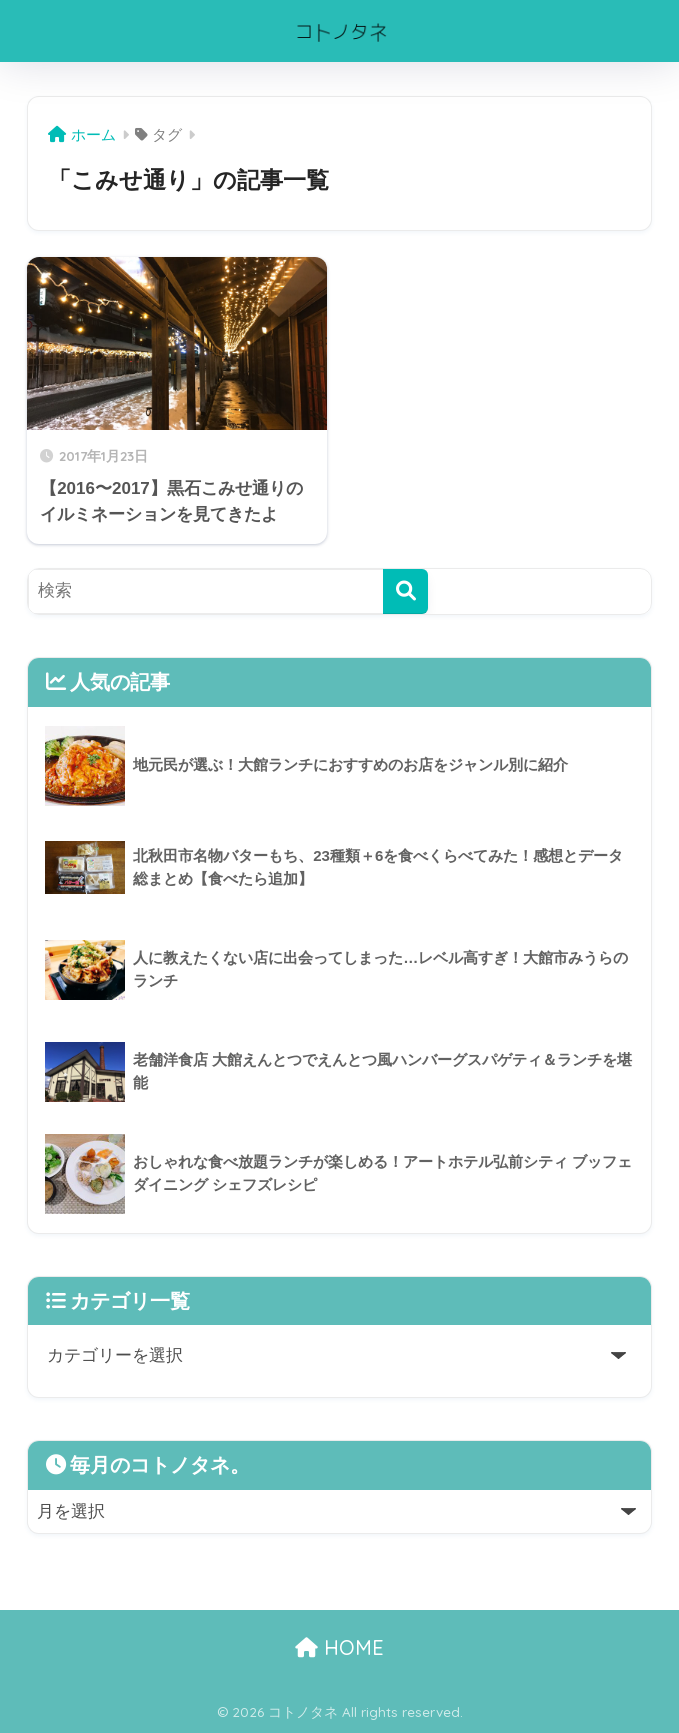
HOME (339, 1647)
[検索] (405, 591)
